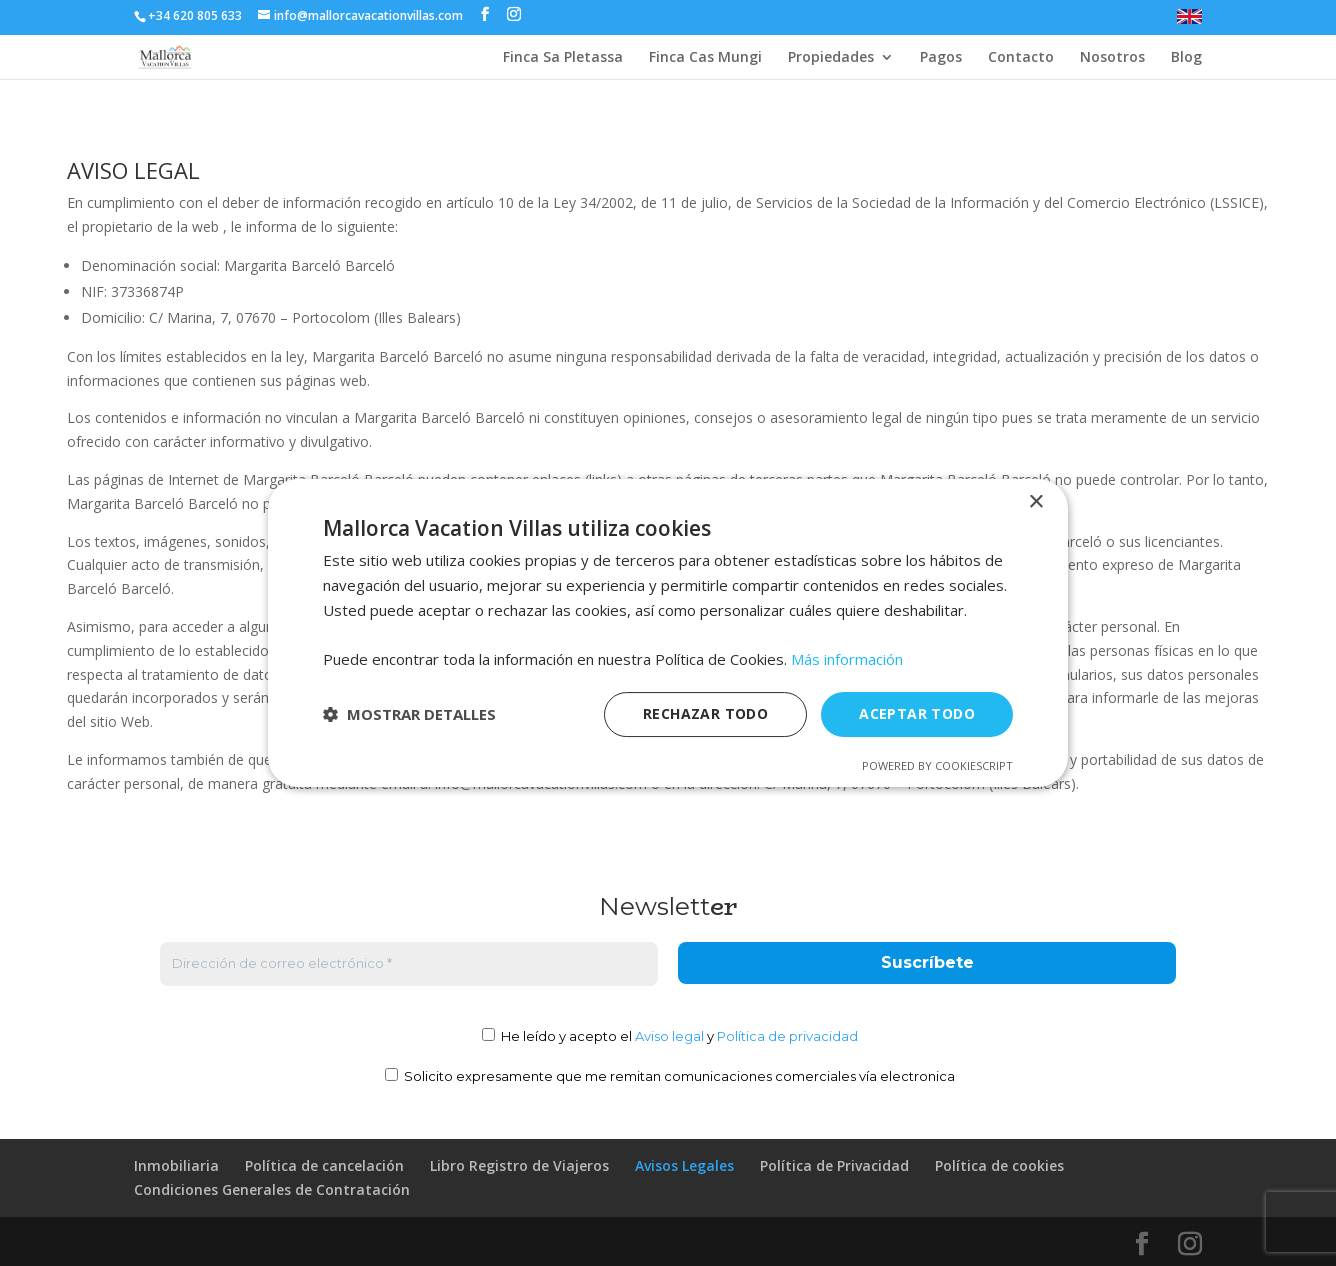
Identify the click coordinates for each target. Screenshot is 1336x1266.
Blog (1186, 58)
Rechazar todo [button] (705, 713)
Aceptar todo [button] (917, 713)
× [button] (1035, 502)
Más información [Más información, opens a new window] (847, 659)
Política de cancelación (324, 1165)
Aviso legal (669, 1036)
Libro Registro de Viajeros (519, 1165)
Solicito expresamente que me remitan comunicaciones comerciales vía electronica (670, 1076)
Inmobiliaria (176, 1165)
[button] (409, 715)
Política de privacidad (787, 1036)
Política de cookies (999, 1165)
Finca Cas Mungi (705, 58)
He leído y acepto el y (670, 1036)
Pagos (941, 58)
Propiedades (831, 58)
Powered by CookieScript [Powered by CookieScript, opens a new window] (937, 765)
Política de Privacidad (834, 1165)
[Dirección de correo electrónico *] (409, 964)
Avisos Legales (684, 1165)
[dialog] (668, 633)
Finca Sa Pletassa (563, 58)
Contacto (1021, 58)
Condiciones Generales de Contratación (272, 1189)
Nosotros (1112, 58)
